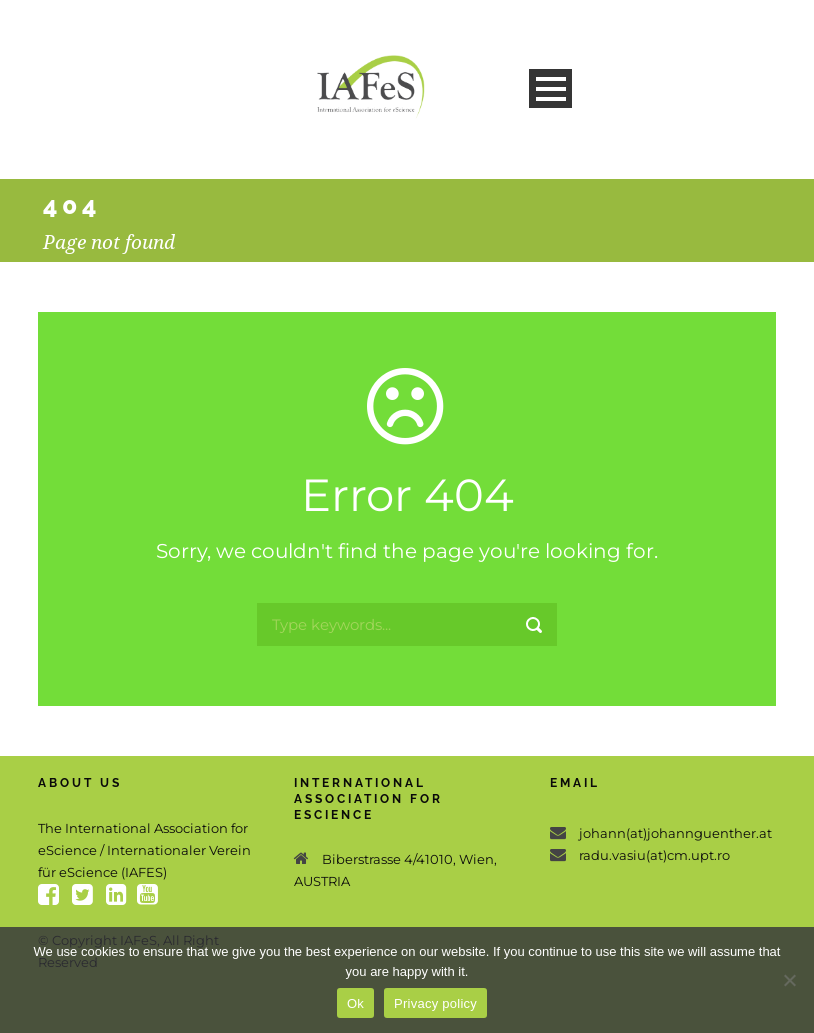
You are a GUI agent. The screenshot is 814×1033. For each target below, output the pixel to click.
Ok (355, 1003)
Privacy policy (435, 1003)
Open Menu (550, 88)
